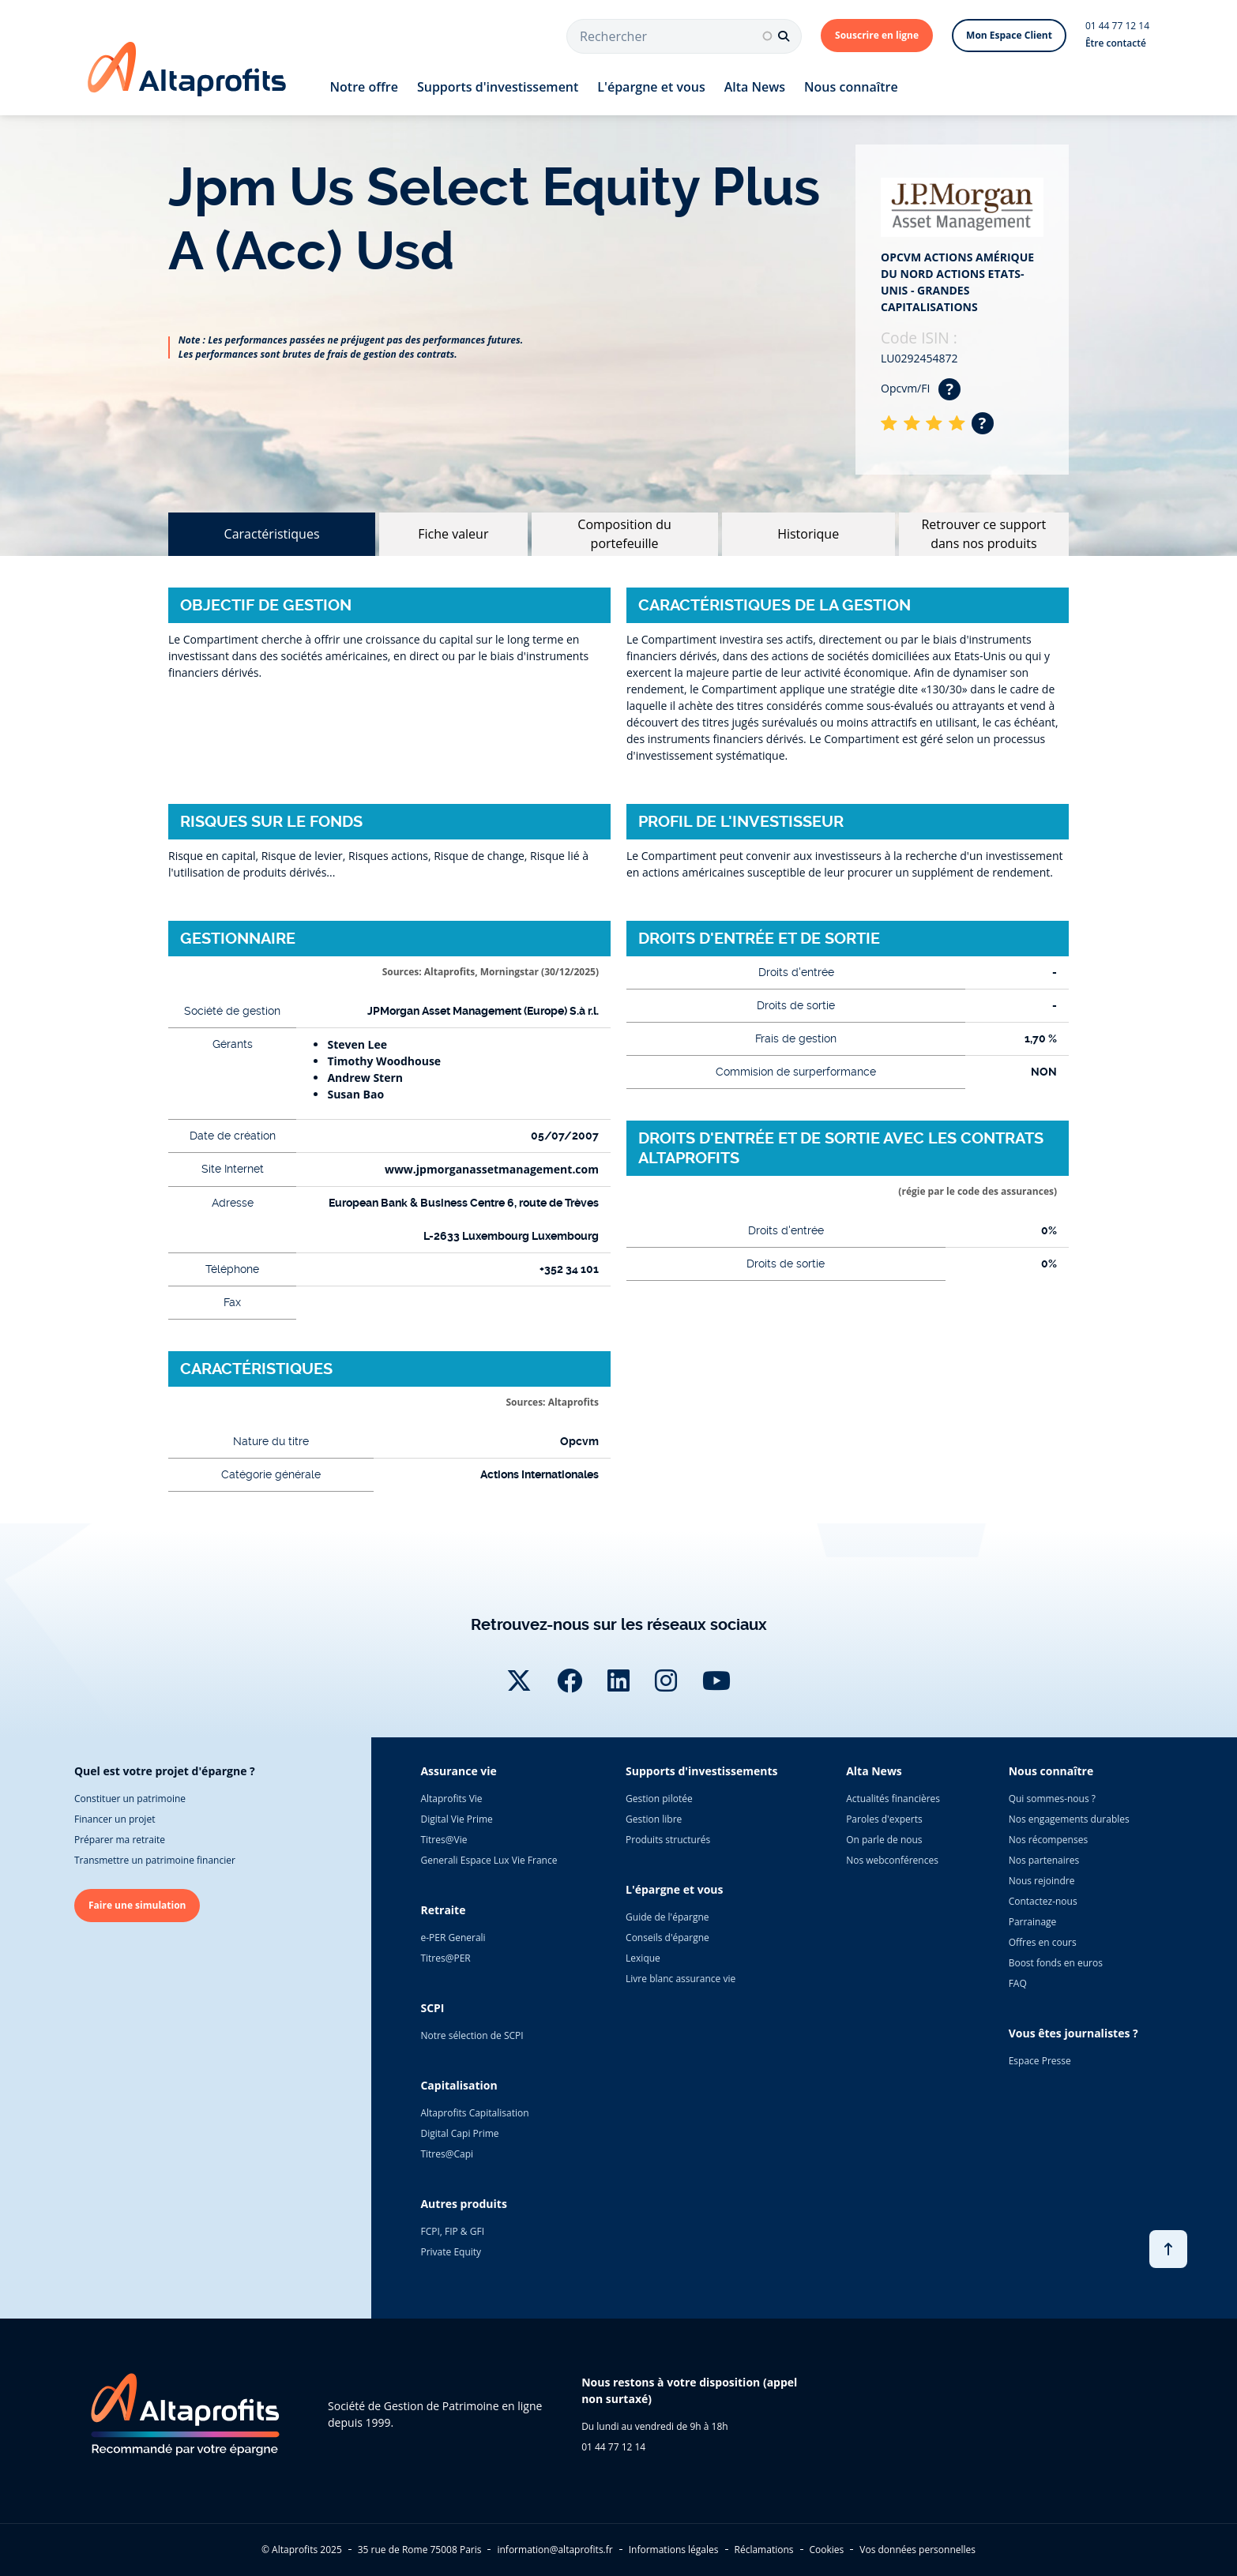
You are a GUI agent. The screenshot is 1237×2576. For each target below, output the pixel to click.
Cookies (827, 2549)
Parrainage (1033, 1921)
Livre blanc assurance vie (680, 1978)
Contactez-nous (1043, 1901)
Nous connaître (851, 87)
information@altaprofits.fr (554, 2549)
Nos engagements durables (1069, 1819)
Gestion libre (654, 1819)
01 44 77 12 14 (1117, 25)
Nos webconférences (892, 1860)
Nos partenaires (1044, 1860)
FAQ (1018, 1983)
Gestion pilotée (659, 1798)
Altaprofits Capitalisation (474, 2113)
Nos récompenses (1048, 1839)
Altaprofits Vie (451, 1798)
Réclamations (764, 2549)
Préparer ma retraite (119, 1839)
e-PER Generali (452, 1937)
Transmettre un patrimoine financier (154, 1860)
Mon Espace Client (1009, 35)
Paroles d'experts (884, 1819)
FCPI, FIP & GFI (452, 2231)
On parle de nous (884, 1839)
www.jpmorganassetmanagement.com (492, 1169)
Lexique (643, 1958)
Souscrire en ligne (877, 35)
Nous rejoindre (1042, 1880)
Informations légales (674, 2549)
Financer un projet (114, 1819)
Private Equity (450, 2252)
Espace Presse (1040, 2060)
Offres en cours (1043, 1942)
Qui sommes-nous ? (1052, 1798)
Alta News (754, 87)
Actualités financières (893, 1798)
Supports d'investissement (497, 87)
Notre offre (364, 87)
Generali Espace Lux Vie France (488, 1860)
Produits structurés (668, 1839)
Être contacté (1115, 43)
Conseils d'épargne (667, 1937)
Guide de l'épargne (667, 1917)
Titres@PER (445, 1958)
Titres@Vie (443, 1839)
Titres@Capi (446, 2154)
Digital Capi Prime (459, 2133)
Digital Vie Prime (456, 1819)
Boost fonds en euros (1056, 1963)
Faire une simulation (137, 1905)
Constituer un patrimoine (130, 1798)
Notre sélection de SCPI (471, 2035)
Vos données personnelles (917, 2549)
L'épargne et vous (651, 87)
